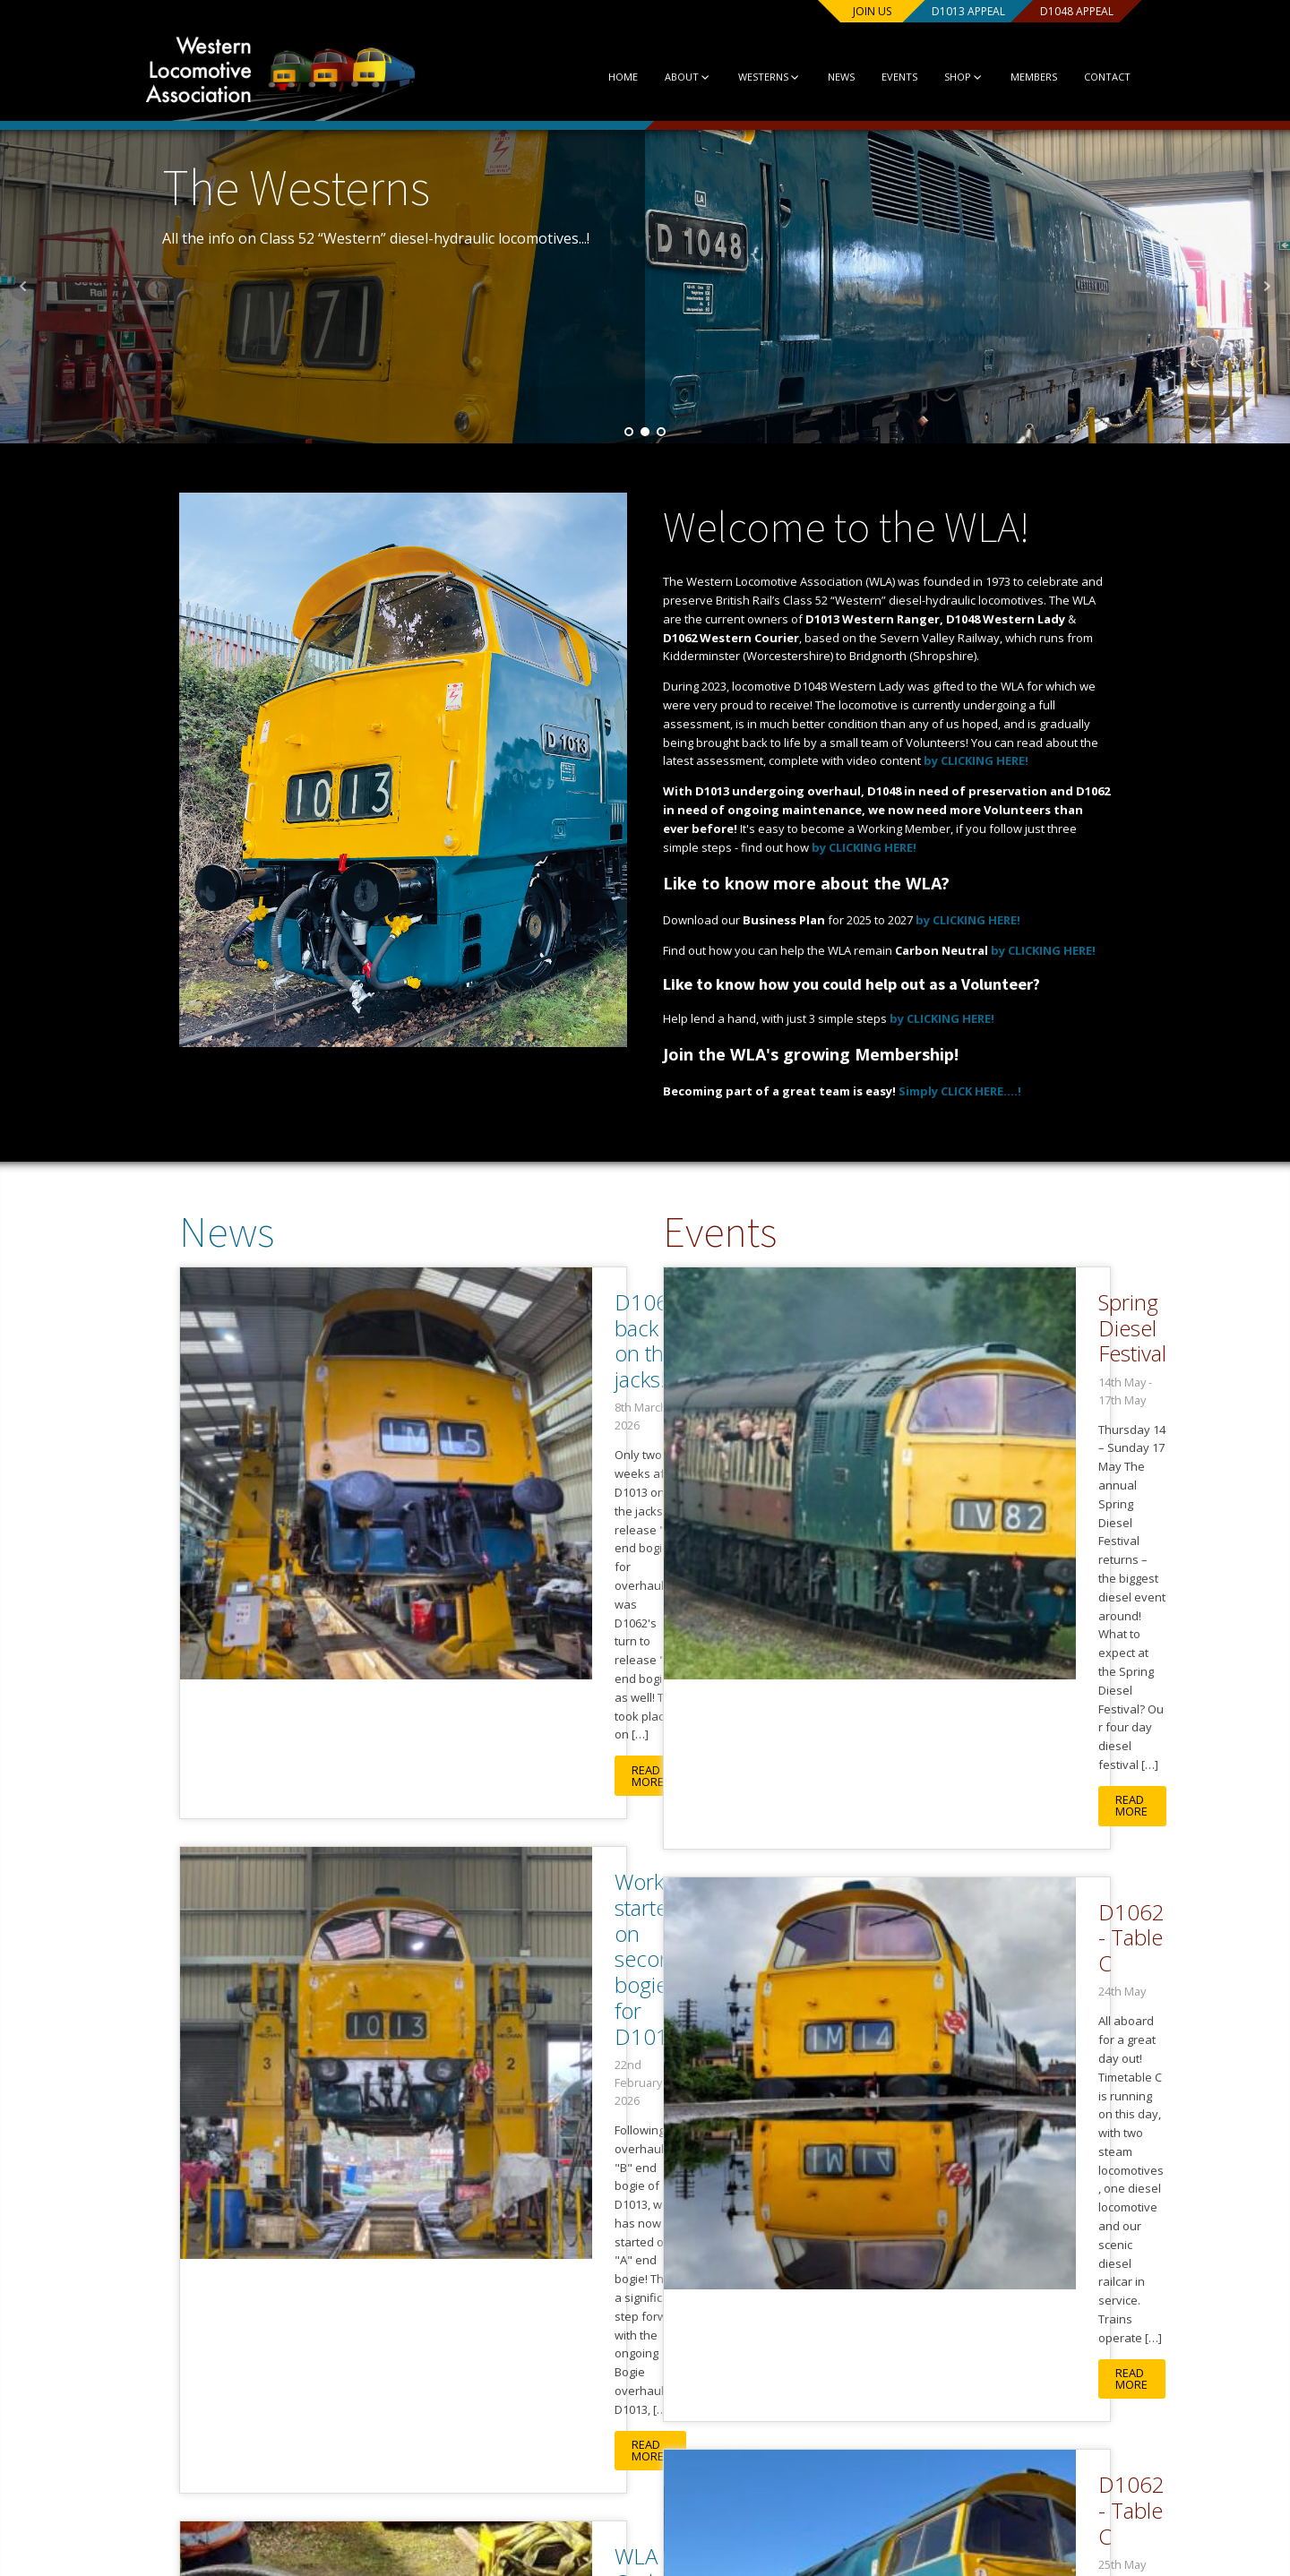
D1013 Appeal (940, 11)
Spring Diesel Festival (963, 1303)
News (825, 76)
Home (604, 76)
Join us (834, 11)
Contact (1092, 76)
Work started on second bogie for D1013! (461, 1661)
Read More (429, 1477)
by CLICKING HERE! (976, 760)
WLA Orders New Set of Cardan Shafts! (492, 1982)
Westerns (752, 76)
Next (1266, 286)
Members (1018, 76)
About (669, 76)
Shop (948, 76)
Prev (23, 286)
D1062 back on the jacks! (472, 1316)
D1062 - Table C (941, 1636)
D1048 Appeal (1057, 11)
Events (883, 76)
